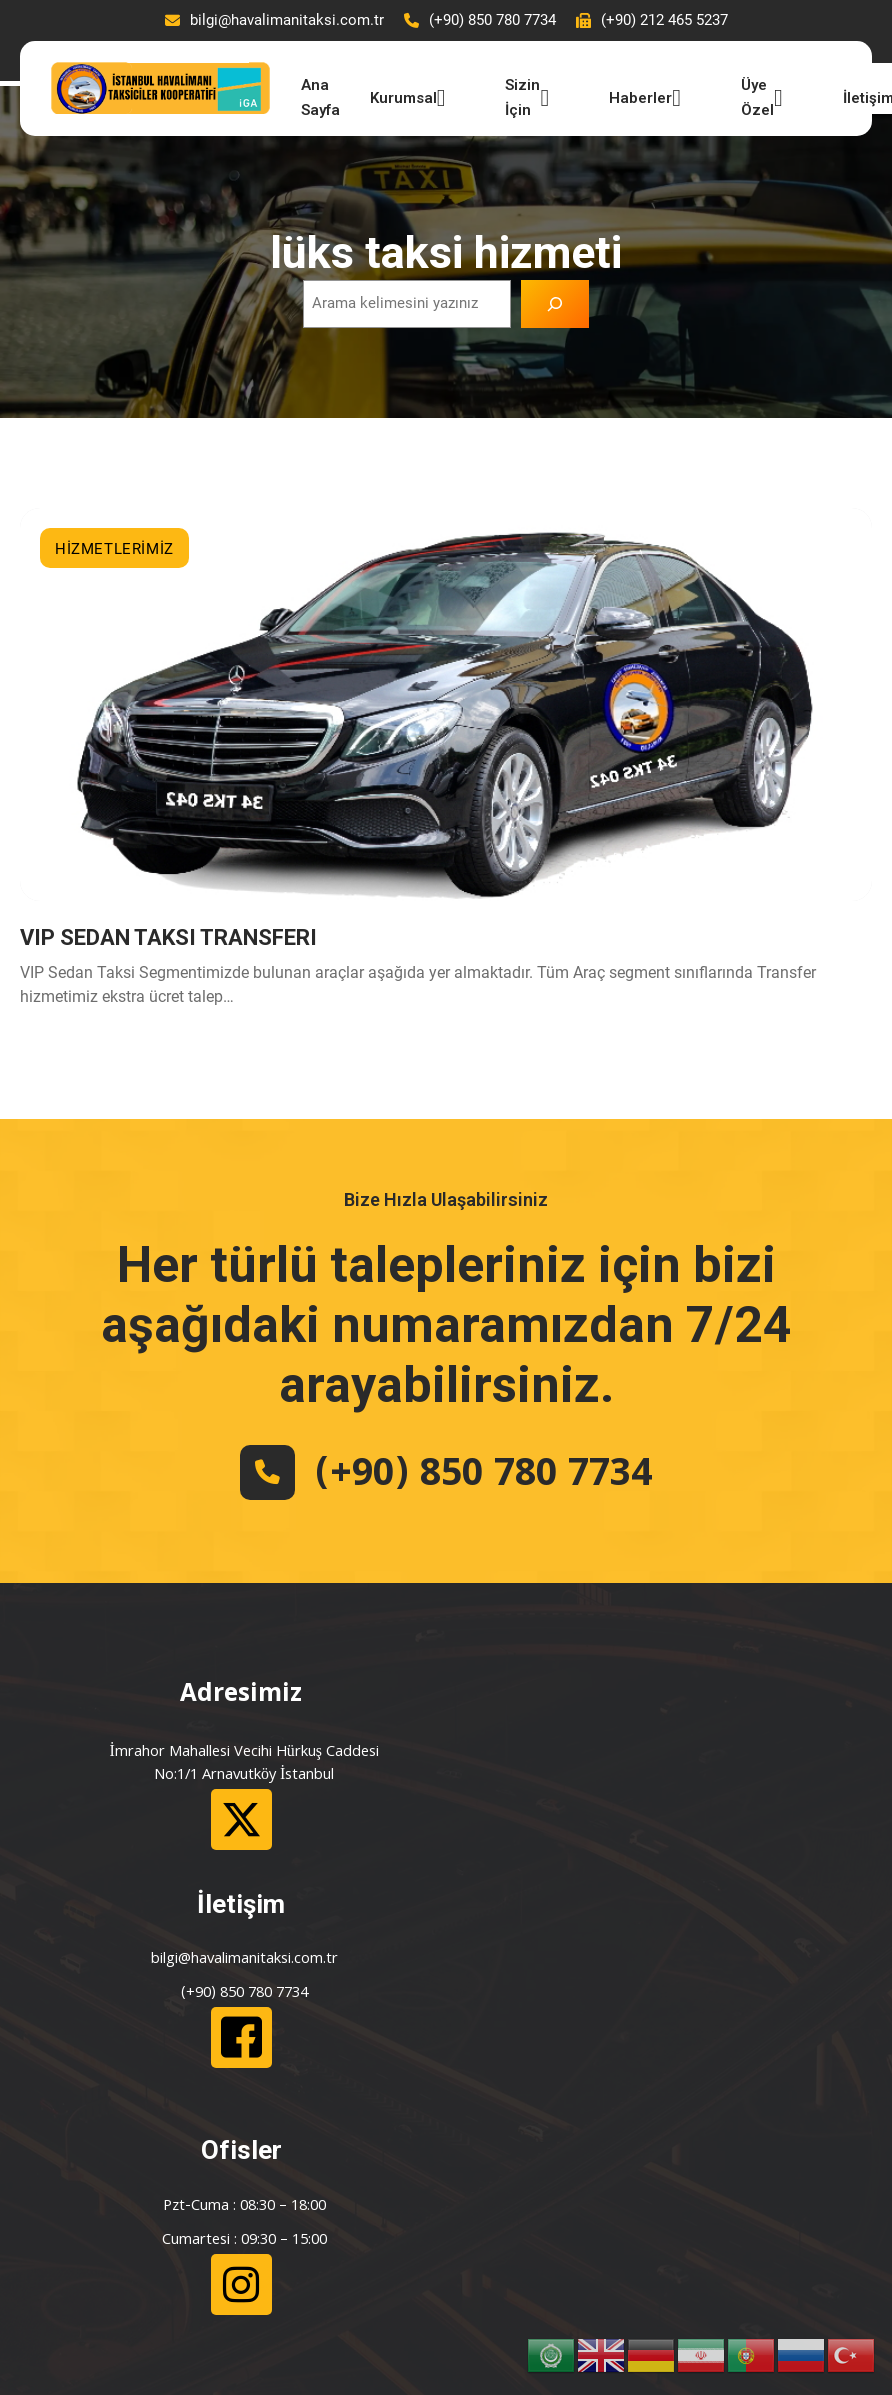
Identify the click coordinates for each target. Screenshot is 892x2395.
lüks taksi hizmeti (446, 250)
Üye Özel (755, 94)
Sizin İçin (521, 94)
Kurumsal (401, 98)
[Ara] (555, 302)
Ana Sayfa (313, 94)
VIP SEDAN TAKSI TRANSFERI (168, 942)
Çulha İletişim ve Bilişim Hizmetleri (513, 2260)
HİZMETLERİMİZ (114, 547)
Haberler (638, 98)
